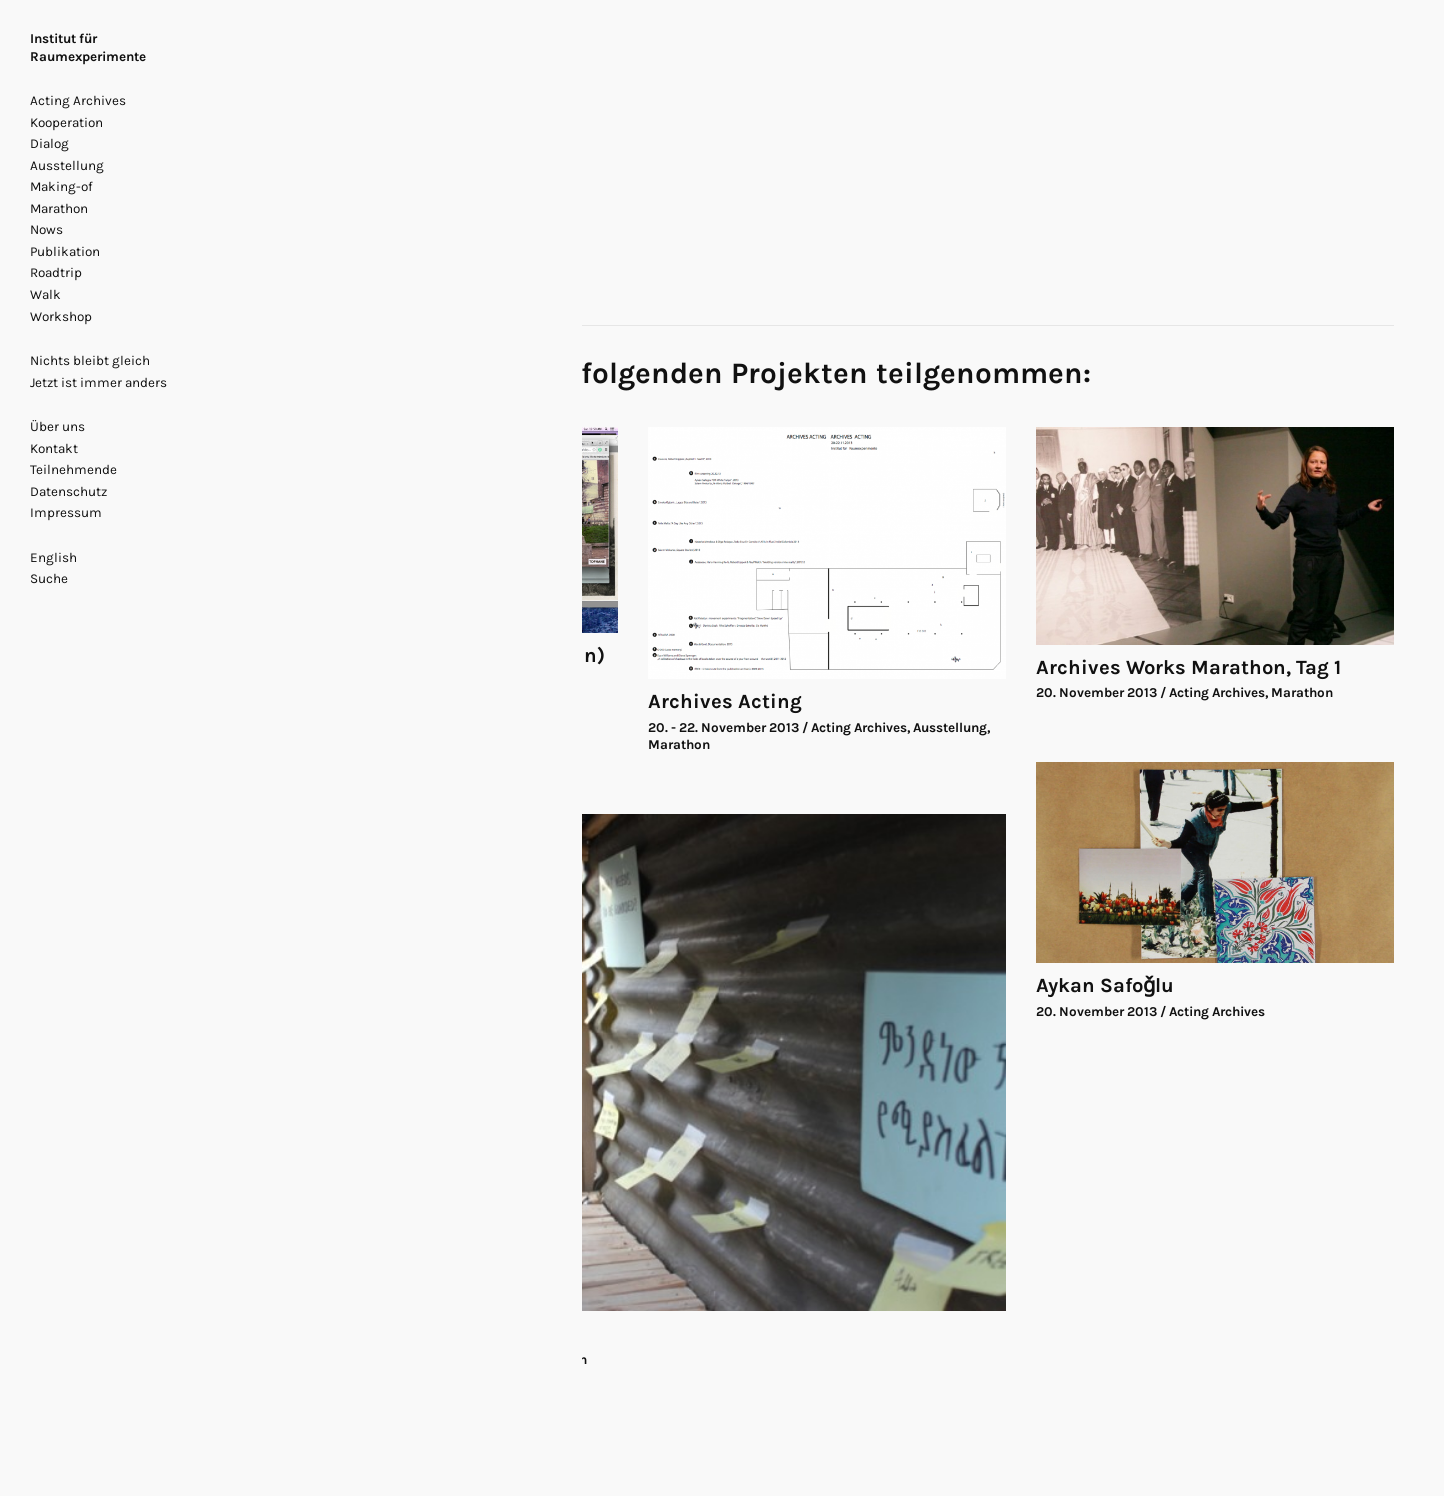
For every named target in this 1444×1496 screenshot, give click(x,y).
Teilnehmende (73, 469)
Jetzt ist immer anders (98, 382)
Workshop (61, 316)
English (53, 557)
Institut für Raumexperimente (88, 47)
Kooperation (66, 122)
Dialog (49, 143)
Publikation (65, 251)
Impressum (66, 512)
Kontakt (54, 448)
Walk (45, 294)
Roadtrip (56, 272)
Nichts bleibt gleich (90, 360)
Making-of (61, 186)
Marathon (59, 208)
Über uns (57, 426)
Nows (46, 229)
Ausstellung (67, 165)
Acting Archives (78, 100)
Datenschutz (68, 491)
